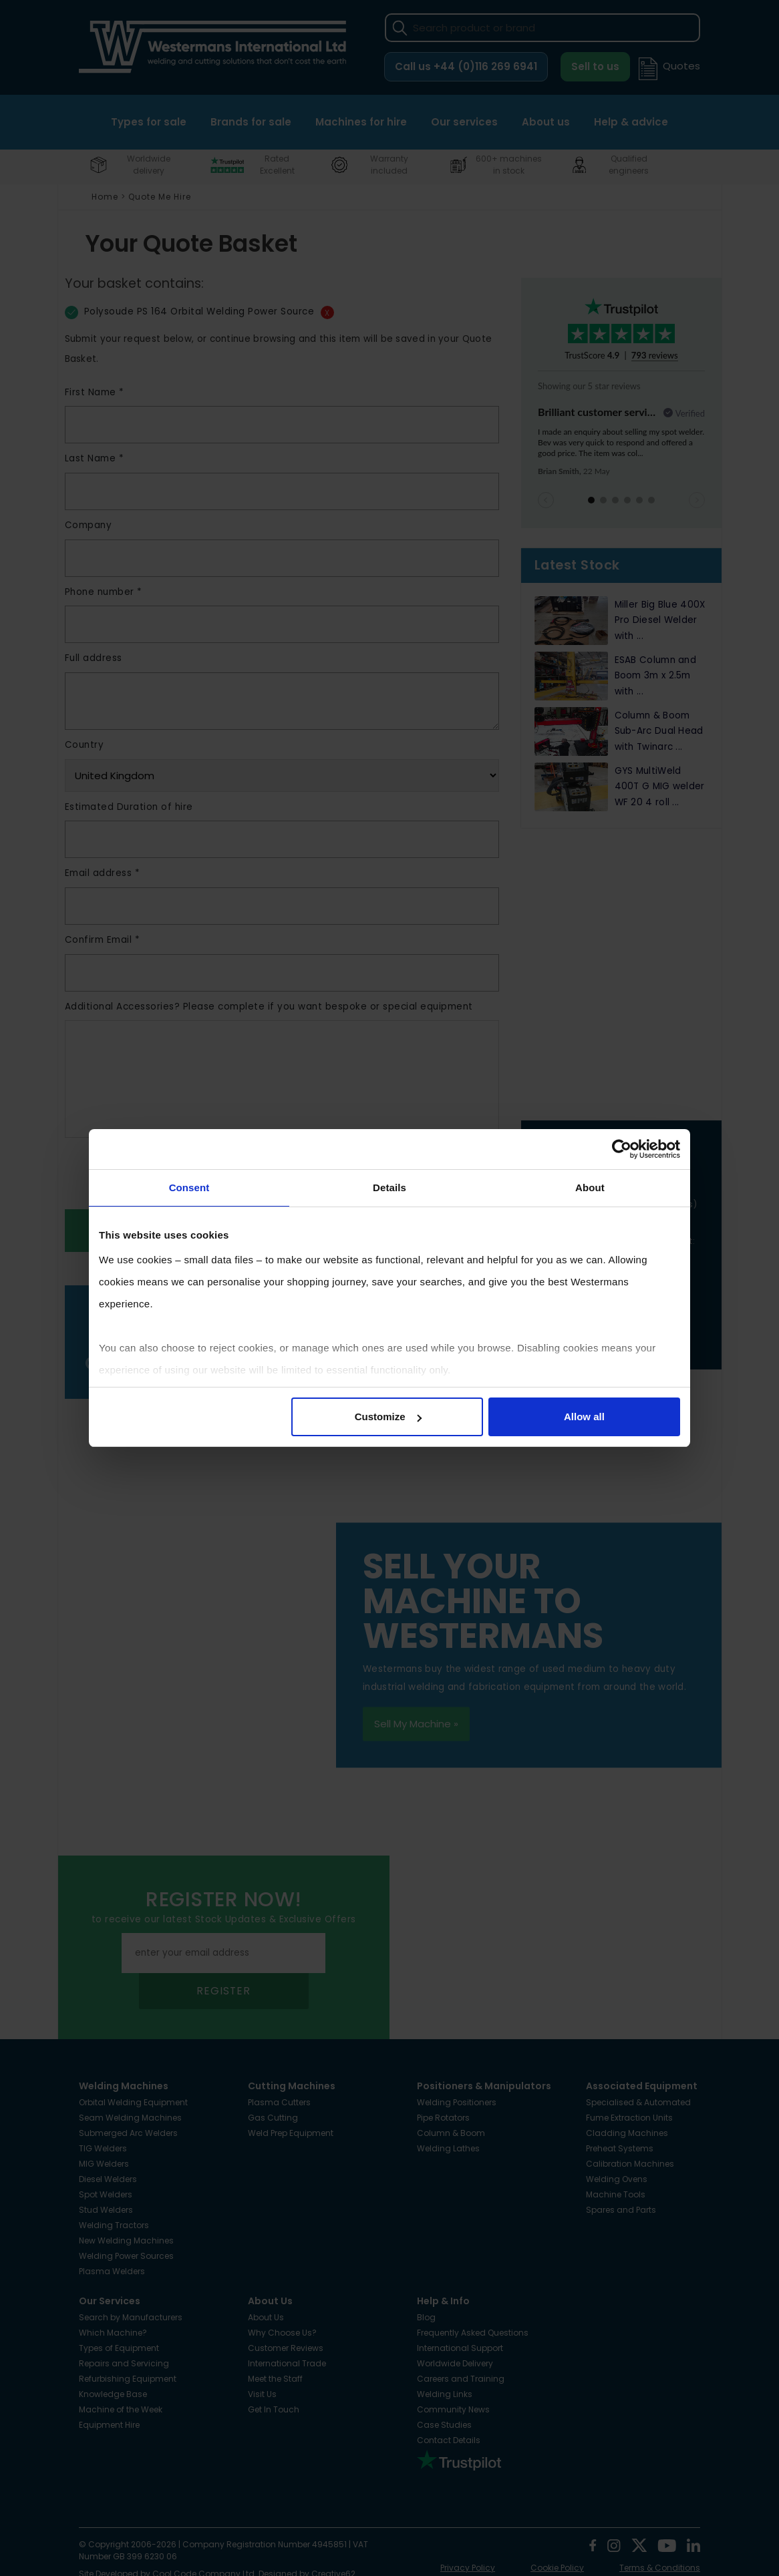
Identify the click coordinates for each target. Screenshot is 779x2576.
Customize (388, 1416)
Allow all (584, 1416)
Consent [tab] (189, 1187)
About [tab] (590, 1187)
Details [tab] (389, 1187)
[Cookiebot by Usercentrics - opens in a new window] (621, 1149)
